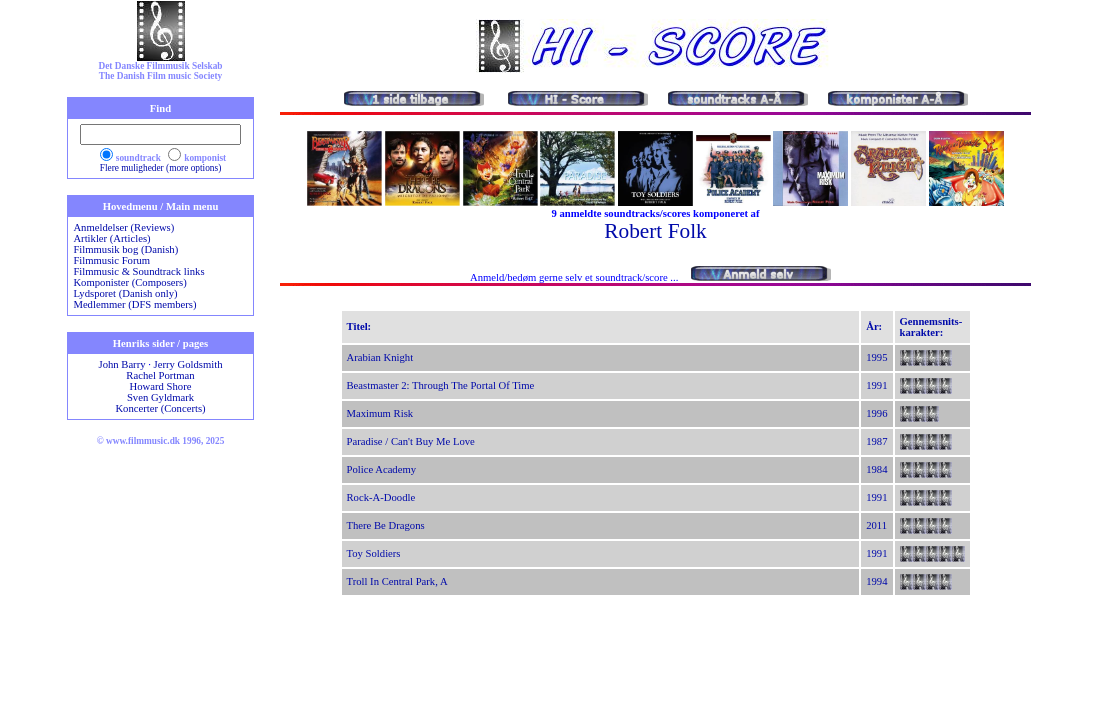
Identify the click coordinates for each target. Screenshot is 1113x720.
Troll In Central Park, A (397, 581)
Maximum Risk (380, 413)
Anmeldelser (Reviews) (123, 227)
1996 (876, 413)
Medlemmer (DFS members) (134, 304)
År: (874, 326)
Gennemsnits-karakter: (931, 327)
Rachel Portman (160, 375)
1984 (876, 469)
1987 (876, 441)
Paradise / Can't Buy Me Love (411, 441)
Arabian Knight (380, 357)
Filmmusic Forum (111, 260)
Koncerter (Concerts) (160, 408)
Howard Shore (161, 386)
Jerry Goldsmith (188, 364)
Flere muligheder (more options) (161, 168)
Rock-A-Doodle (381, 497)
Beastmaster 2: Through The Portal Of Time (441, 385)
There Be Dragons (386, 525)
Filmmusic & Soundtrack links (138, 271)
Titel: (359, 326)
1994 (876, 581)
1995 (876, 357)
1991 (876, 385)
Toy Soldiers (374, 553)
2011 (876, 525)
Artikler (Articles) (111, 238)
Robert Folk (655, 231)
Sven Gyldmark (160, 397)
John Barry (121, 364)
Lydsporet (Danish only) (125, 293)
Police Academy (382, 469)
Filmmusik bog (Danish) (125, 249)
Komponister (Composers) (129, 282)
